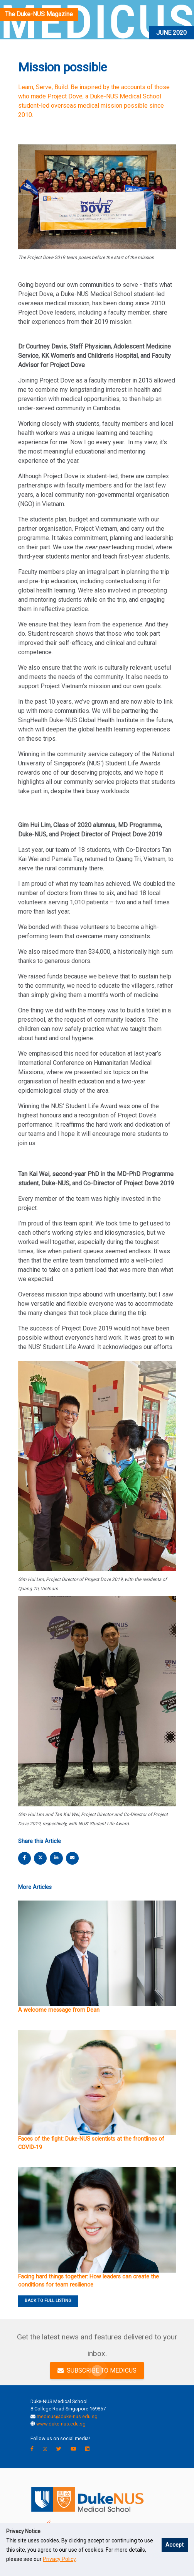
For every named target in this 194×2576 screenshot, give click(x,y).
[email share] (72, 1857)
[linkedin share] (56, 1857)
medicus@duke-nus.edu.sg (67, 2416)
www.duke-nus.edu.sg (61, 2424)
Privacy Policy (59, 2559)
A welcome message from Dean (59, 2010)
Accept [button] (174, 2545)
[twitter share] (40, 1857)
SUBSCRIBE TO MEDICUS (97, 2370)
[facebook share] (24, 1857)
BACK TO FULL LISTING (48, 2300)
